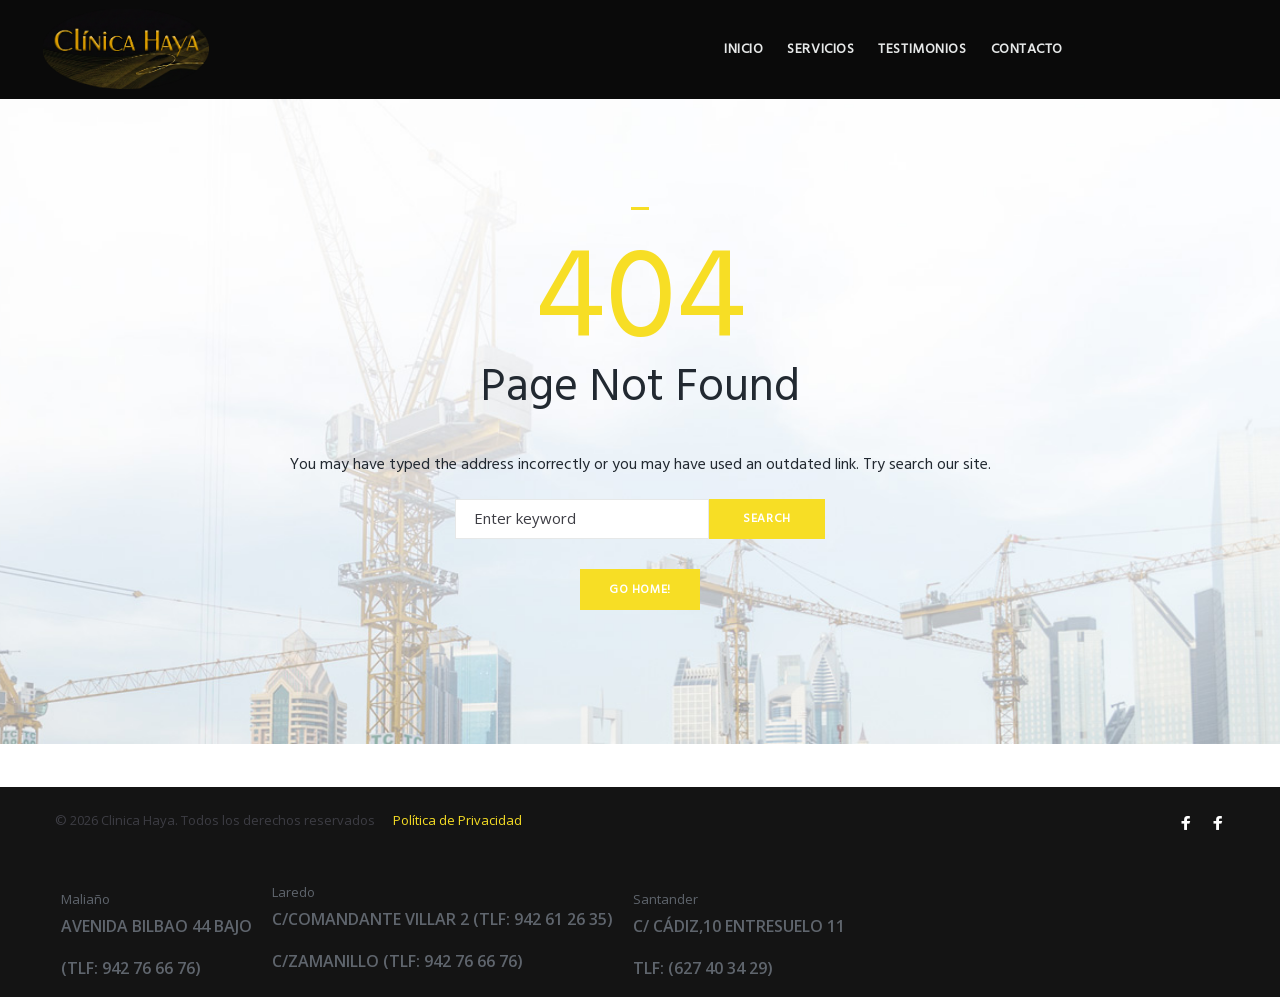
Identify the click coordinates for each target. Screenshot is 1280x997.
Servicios (963, 71)
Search (765, 561)
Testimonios (1068, 71)
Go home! (640, 632)
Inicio (883, 71)
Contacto (1176, 71)
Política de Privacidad (457, 820)
